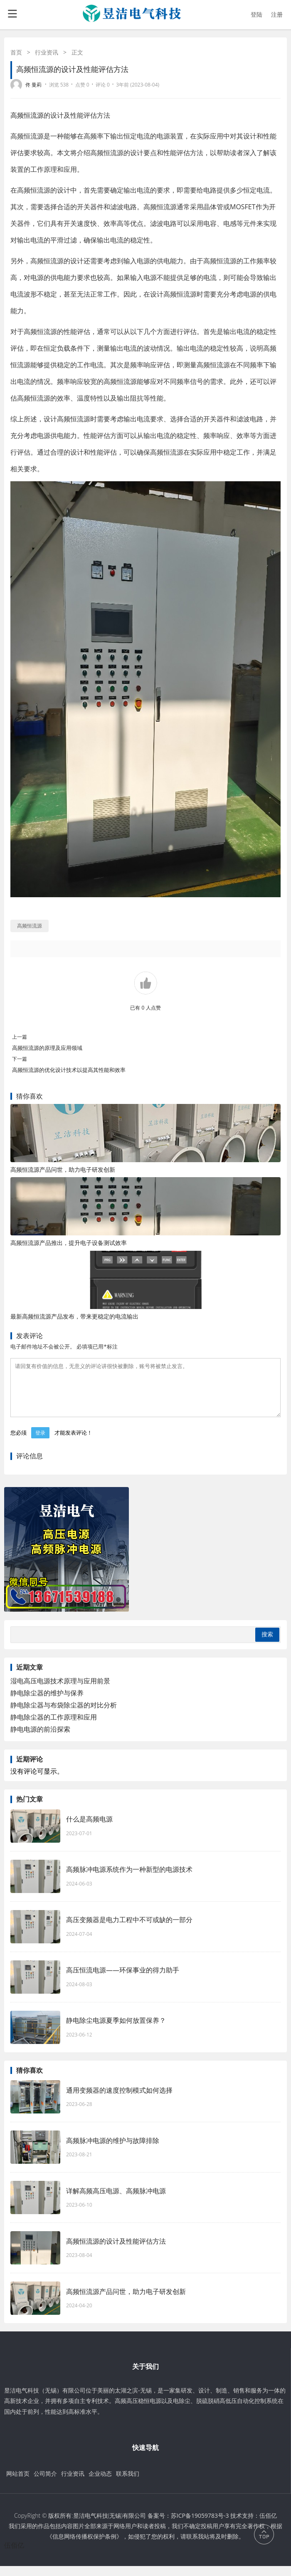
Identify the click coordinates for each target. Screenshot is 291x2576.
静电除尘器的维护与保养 (47, 1702)
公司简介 (45, 2483)
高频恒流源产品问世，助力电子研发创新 (62, 1169)
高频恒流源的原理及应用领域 (47, 1048)
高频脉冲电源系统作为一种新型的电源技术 (129, 1879)
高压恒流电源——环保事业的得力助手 (122, 1980)
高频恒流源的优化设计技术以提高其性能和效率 (69, 1070)
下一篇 (19, 1058)
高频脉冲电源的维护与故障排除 (112, 2150)
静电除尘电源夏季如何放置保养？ (116, 2030)
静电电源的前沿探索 (40, 1739)
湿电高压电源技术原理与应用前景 (60, 1690)
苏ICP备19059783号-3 (200, 2525)
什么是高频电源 (89, 1829)
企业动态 (100, 2483)
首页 (16, 52)
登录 (40, 1442)
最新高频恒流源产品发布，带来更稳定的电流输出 (74, 1316)
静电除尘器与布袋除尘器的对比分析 (63, 1715)
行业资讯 (46, 52)
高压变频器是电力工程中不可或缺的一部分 (129, 1929)
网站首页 (18, 2483)
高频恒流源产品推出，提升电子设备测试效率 (68, 1243)
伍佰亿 (14, 2555)
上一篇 (19, 1036)
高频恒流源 (27, 115)
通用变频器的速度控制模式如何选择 (119, 2100)
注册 (277, 14)
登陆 (256, 14)
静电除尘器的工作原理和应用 (53, 1727)
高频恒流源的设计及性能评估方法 (116, 2251)
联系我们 (127, 2483)
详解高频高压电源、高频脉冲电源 (116, 2200)
